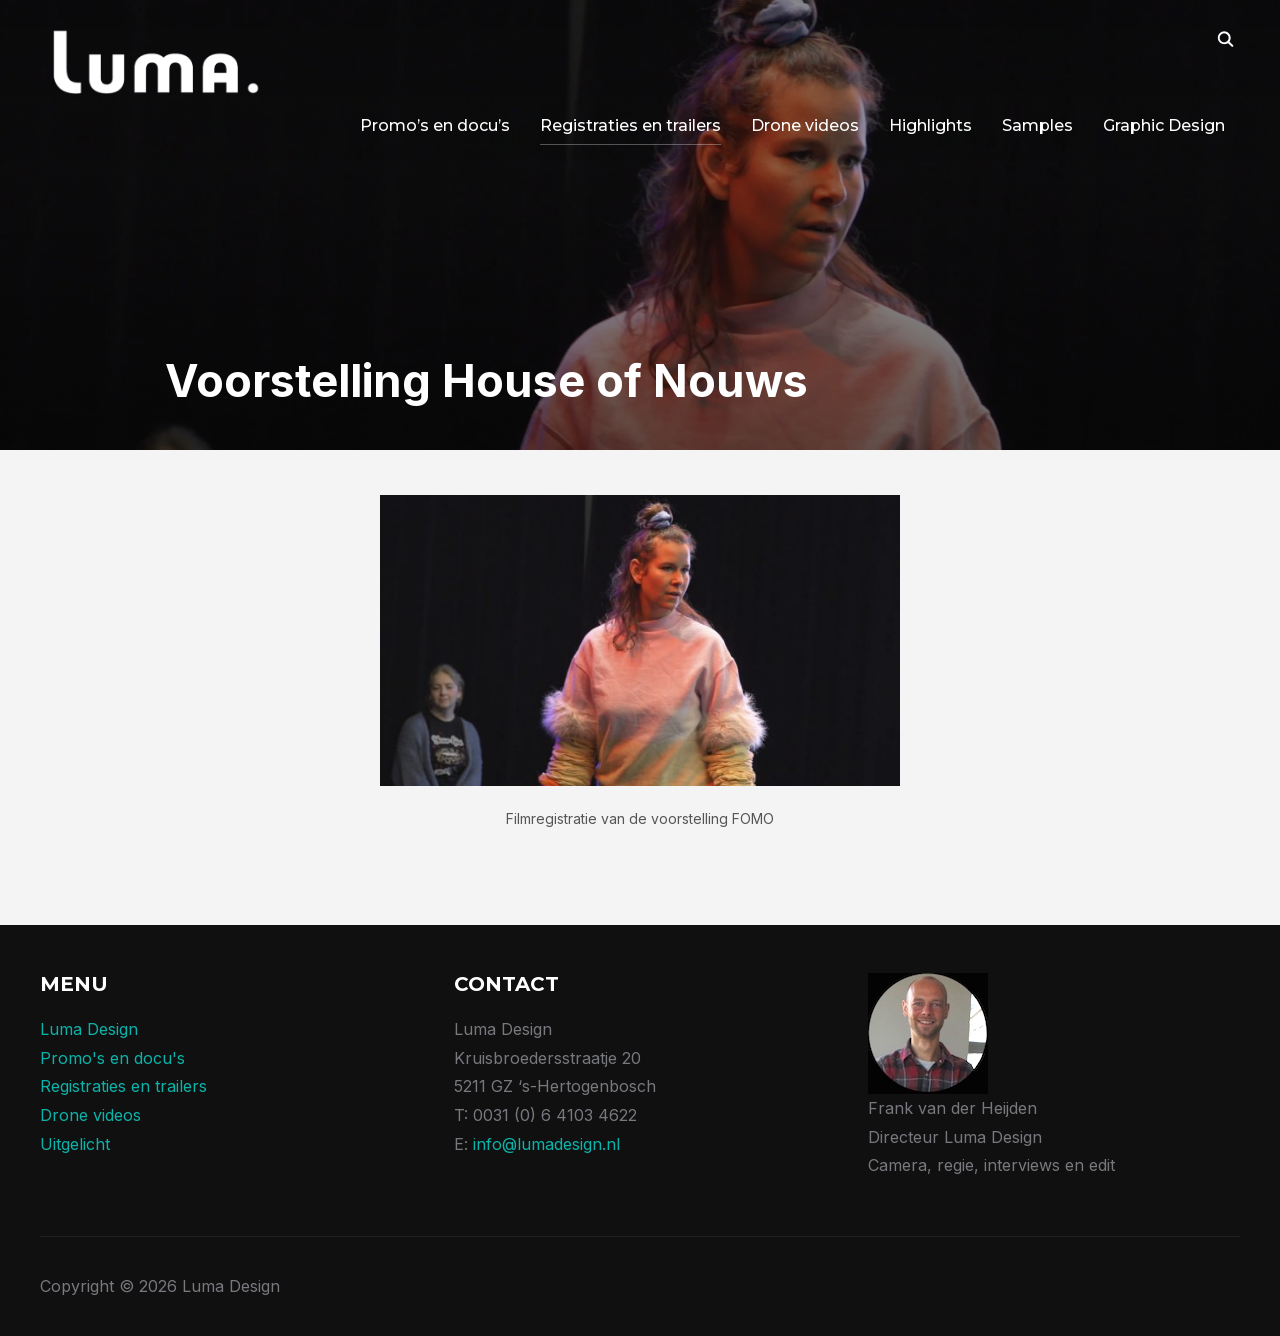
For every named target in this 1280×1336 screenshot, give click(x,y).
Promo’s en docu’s (435, 125)
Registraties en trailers (630, 125)
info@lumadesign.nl (546, 1144)
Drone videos (805, 125)
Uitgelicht (75, 1144)
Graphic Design (1164, 125)
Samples (1037, 125)
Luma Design (89, 1029)
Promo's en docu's (112, 1058)
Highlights (930, 125)
